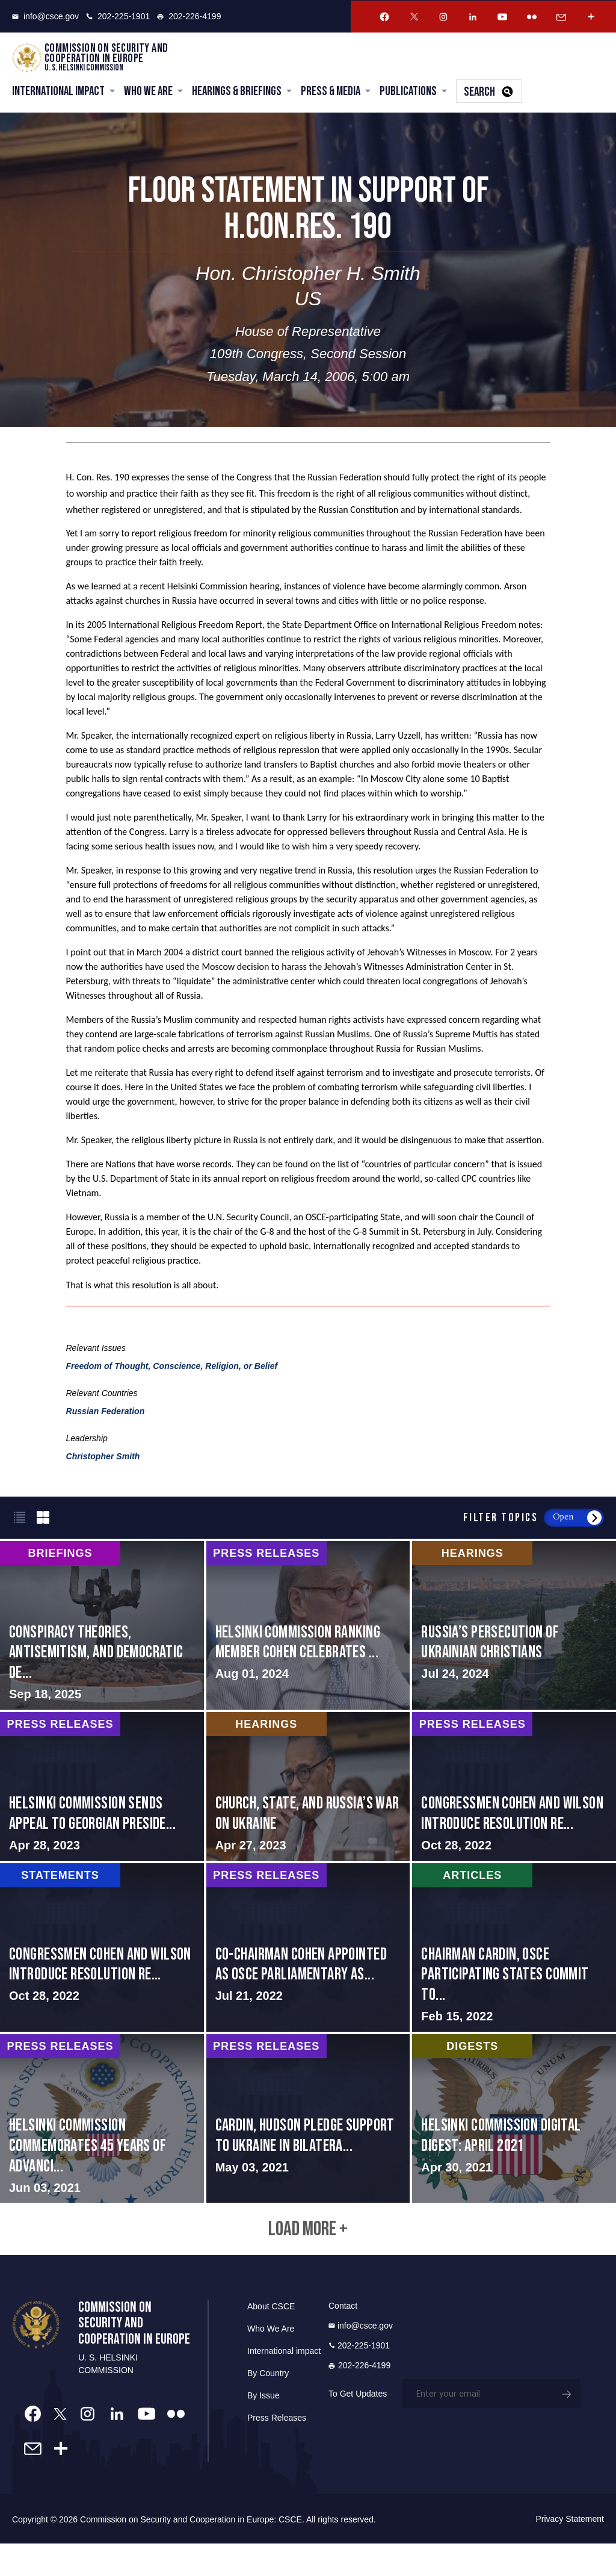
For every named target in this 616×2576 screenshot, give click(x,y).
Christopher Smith (103, 1458)
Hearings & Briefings (237, 93)
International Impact (58, 93)
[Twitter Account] (414, 17)
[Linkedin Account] (473, 17)
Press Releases (276, 2449)
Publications (408, 93)
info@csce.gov (45, 16)
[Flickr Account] (532, 17)
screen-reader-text (102, 1628)
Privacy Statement (569, 2551)
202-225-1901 (118, 16)
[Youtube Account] (502, 17)
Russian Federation (105, 1413)
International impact (284, 2383)
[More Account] (591, 17)
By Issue (263, 2427)
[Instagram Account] (443, 17)
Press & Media (330, 93)
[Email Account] (561, 17)
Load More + (308, 2256)
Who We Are (148, 93)
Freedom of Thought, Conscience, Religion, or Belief (172, 1368)
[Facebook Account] (384, 17)
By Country (268, 2405)
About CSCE (271, 2338)
